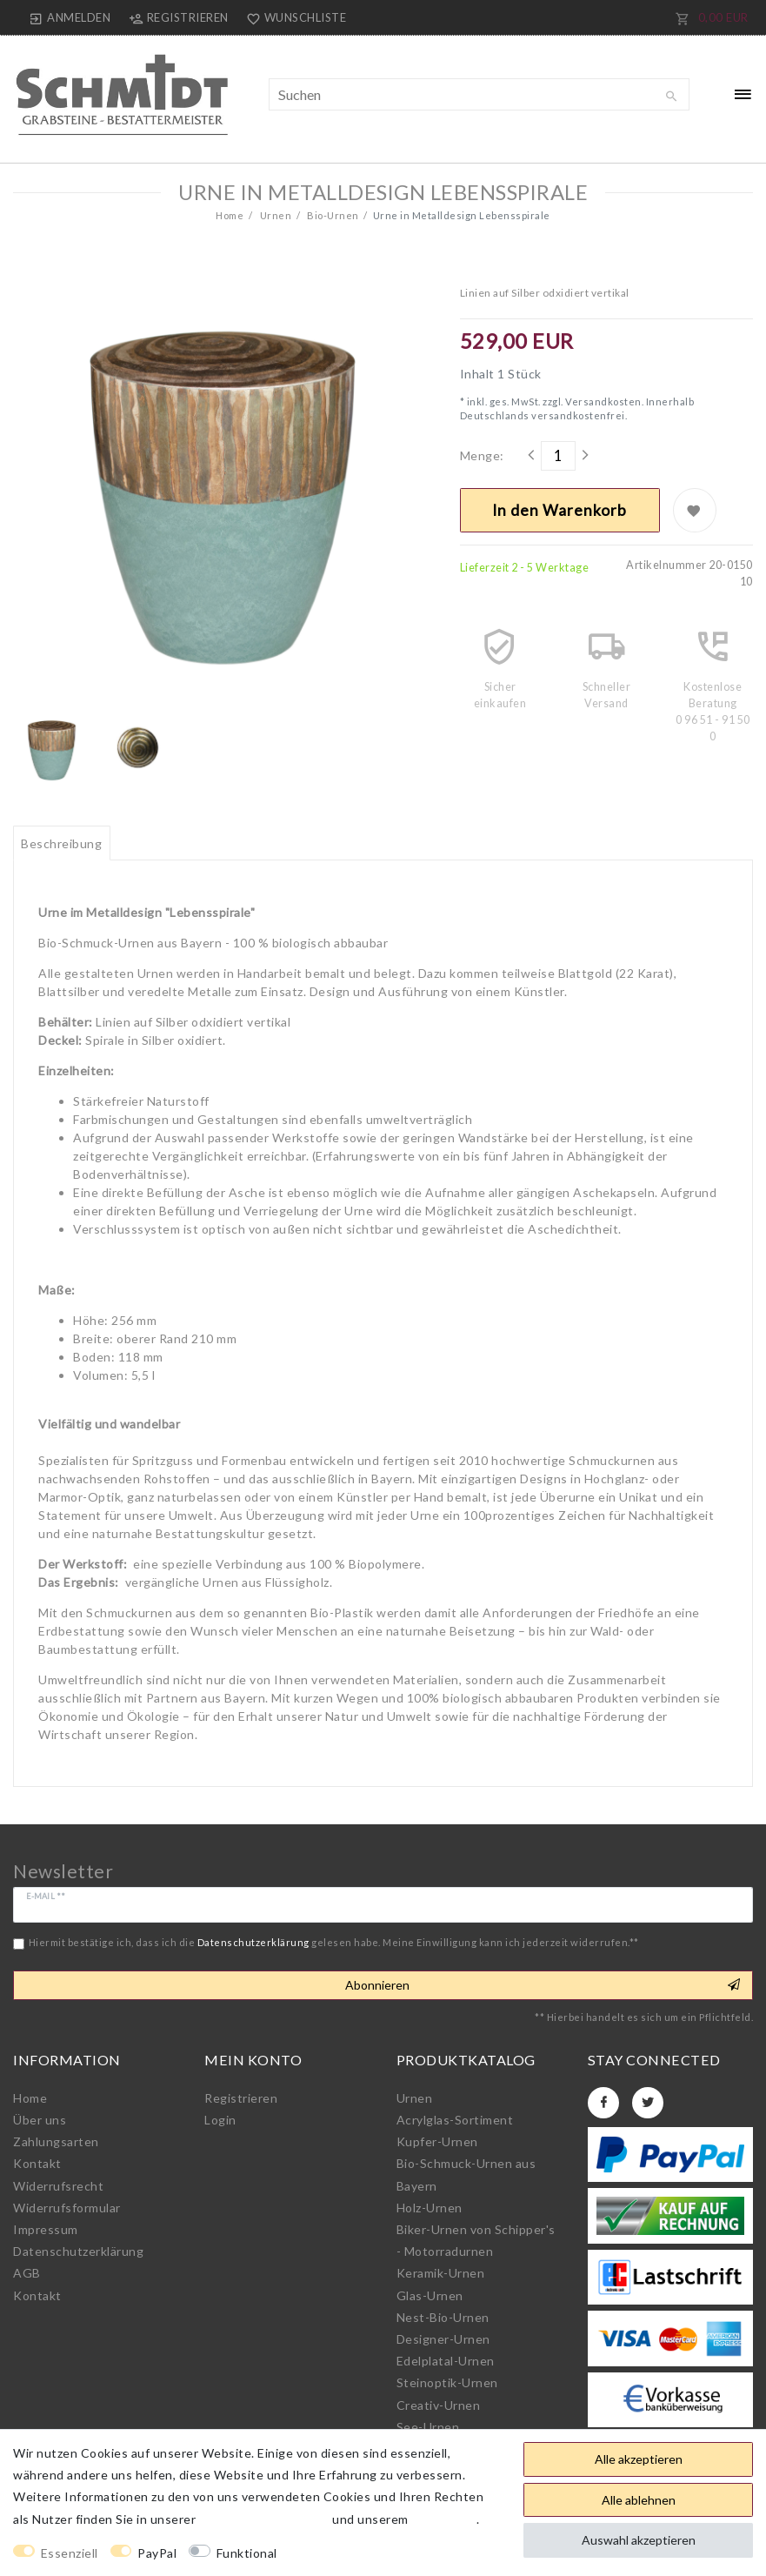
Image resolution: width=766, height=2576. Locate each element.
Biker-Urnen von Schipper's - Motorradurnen (476, 2240)
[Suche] (672, 96)
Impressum (45, 2229)
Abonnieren (543, 1985)
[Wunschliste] (293, 17)
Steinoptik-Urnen (447, 2382)
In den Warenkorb (559, 510)
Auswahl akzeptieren (639, 2540)
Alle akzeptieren (639, 2459)
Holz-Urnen (429, 2207)
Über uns (39, 2119)
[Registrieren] (178, 17)
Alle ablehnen (639, 2499)
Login (220, 2119)
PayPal (157, 2553)
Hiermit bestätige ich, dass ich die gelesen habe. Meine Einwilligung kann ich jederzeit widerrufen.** (334, 1942)
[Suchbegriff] (479, 94)
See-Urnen (428, 2426)
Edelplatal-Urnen (445, 2360)
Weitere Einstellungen (358, 2553)
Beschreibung (61, 843)
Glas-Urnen (429, 2295)
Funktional (246, 2553)
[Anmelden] (70, 17)
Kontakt (37, 2163)
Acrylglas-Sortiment (455, 2119)
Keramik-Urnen (440, 2272)
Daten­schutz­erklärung (78, 2251)
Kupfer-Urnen (437, 2141)
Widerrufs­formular (67, 2207)
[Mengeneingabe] (558, 456)
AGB (27, 2272)
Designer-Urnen (443, 2339)
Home (229, 215)
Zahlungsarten (56, 2141)
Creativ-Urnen (438, 2405)
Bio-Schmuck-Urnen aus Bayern (466, 2174)
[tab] (61, 843)
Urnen (274, 215)
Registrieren (240, 2098)
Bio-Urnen (332, 215)
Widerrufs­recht (58, 2185)
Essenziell (69, 2553)
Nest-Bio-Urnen (443, 2317)
